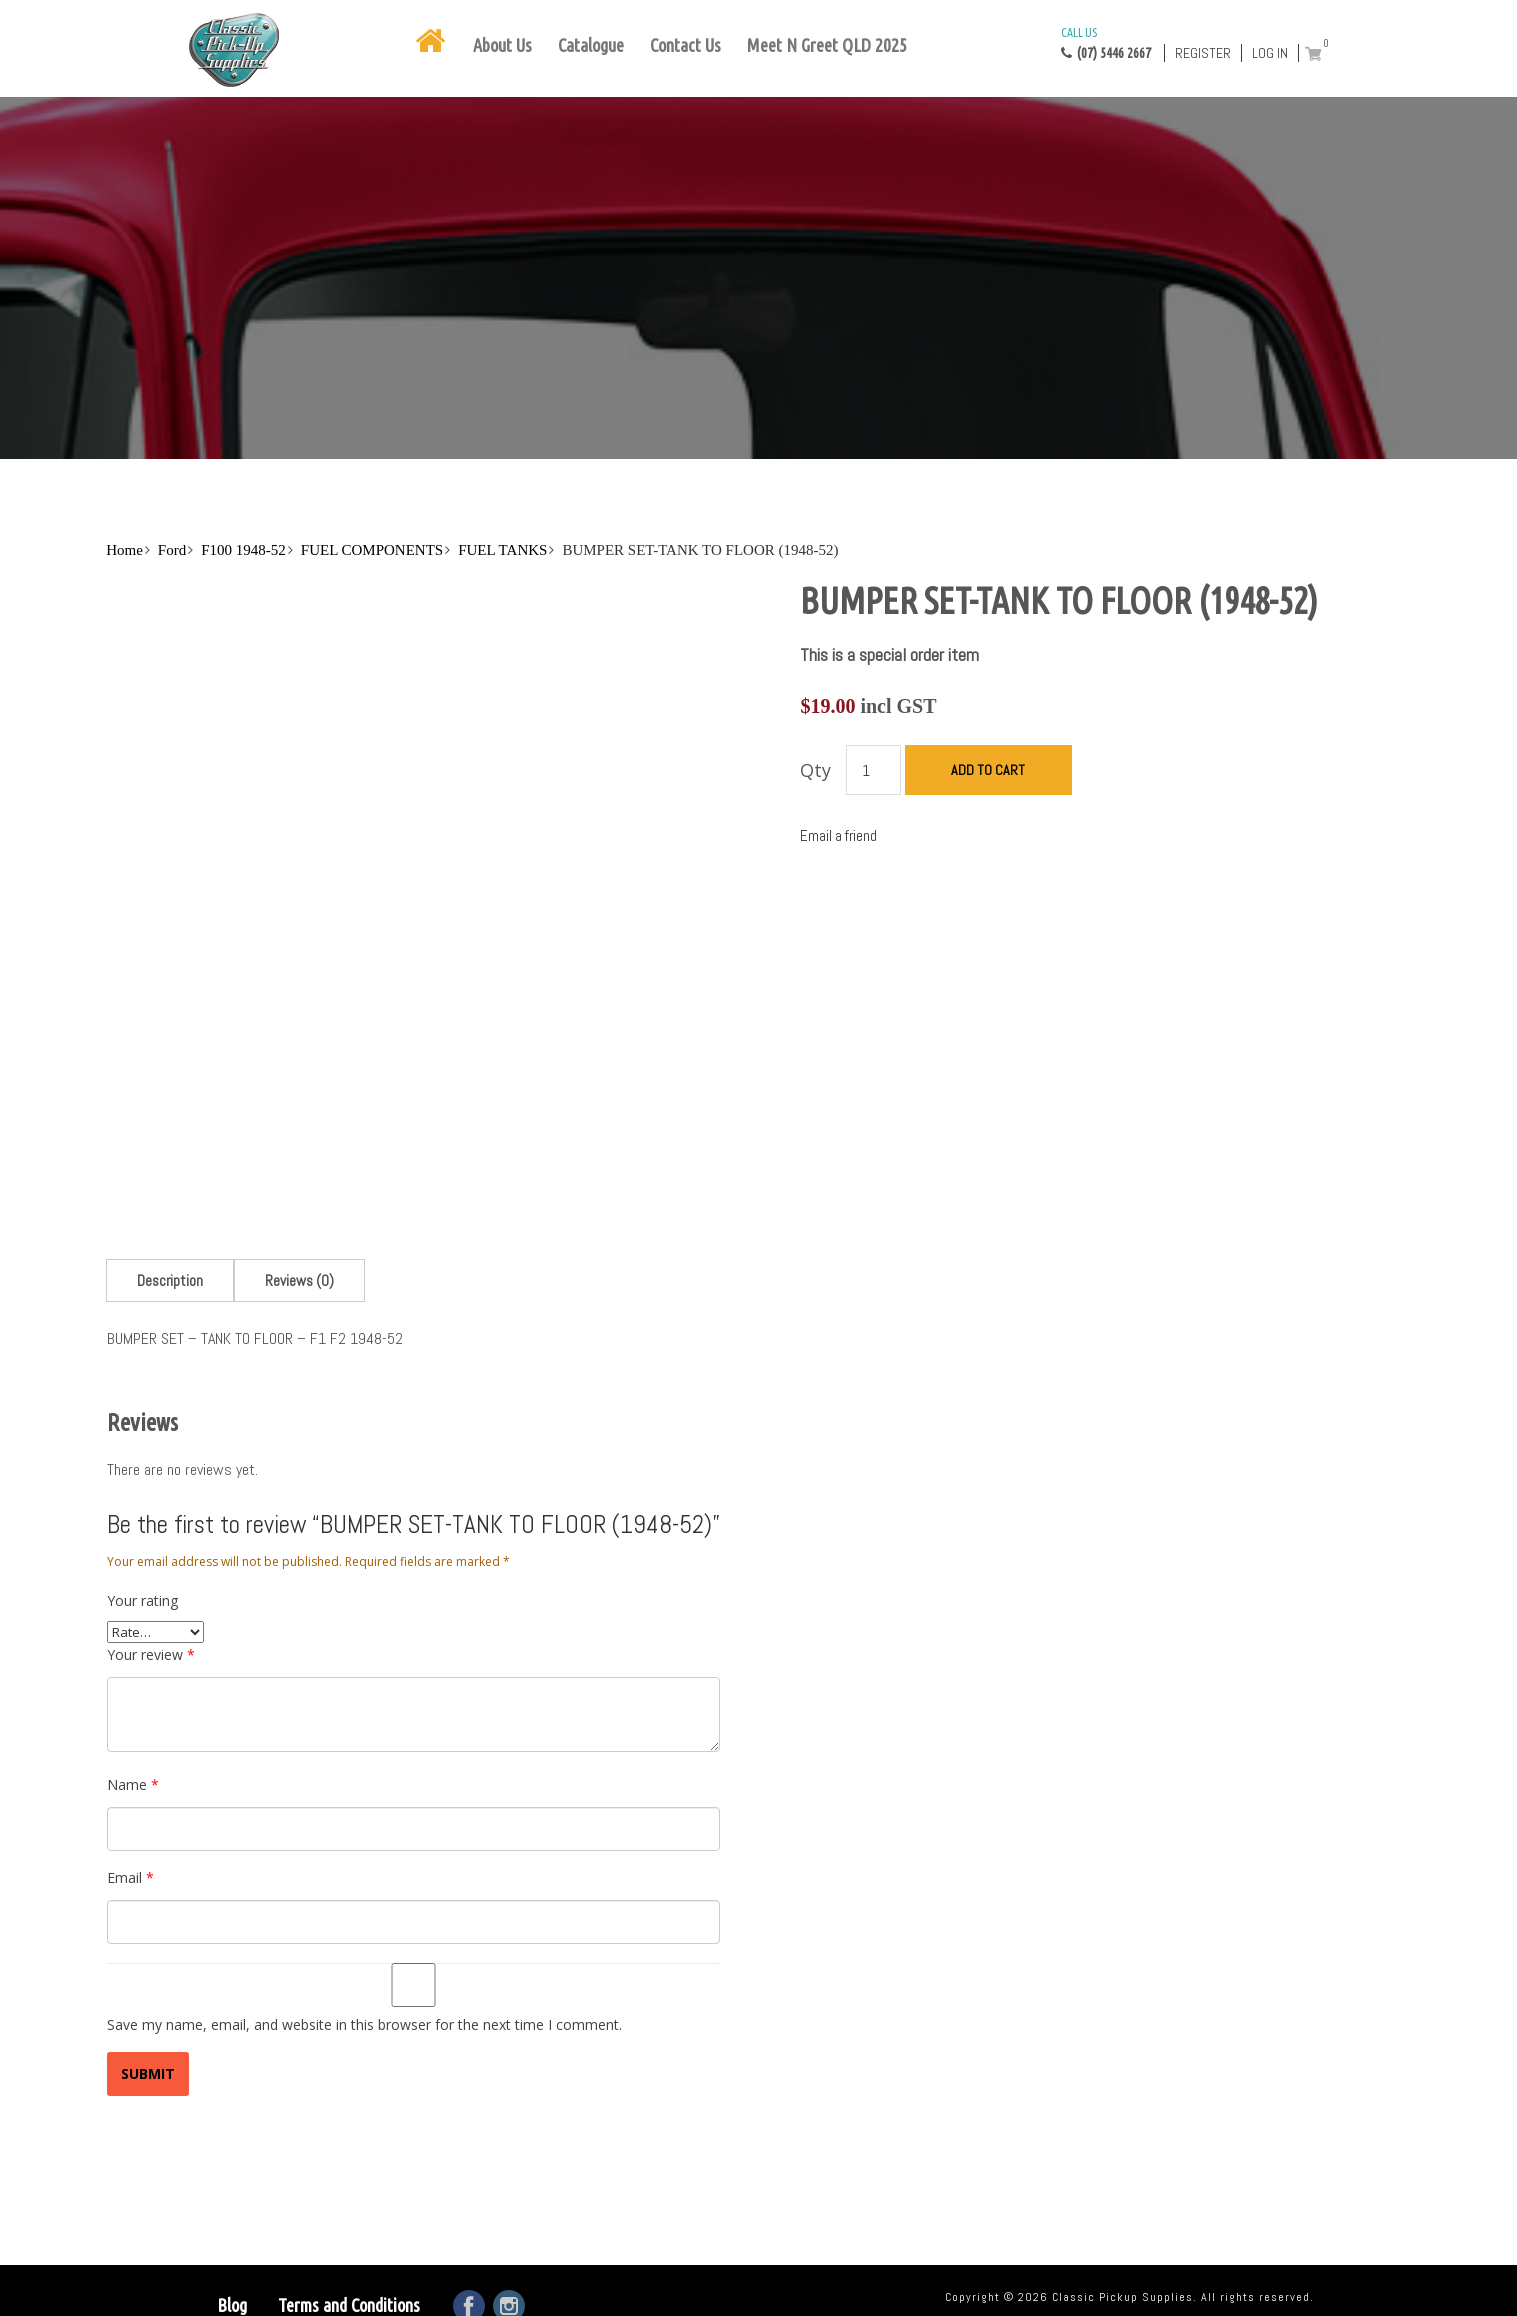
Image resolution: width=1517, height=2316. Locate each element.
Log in (1270, 53)
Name (133, 1784)
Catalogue (591, 45)
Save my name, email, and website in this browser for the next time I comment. (364, 2024)
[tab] (170, 1280)
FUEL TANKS (502, 550)
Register (1203, 53)
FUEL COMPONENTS (372, 550)
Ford (172, 550)
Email (130, 1877)
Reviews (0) (299, 1280)
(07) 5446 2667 (1106, 42)
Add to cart (988, 770)
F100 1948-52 (243, 550)
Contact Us (685, 45)
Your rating (142, 1600)
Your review (151, 1654)
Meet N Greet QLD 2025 (827, 45)
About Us (502, 45)
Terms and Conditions (349, 2305)
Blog (232, 2305)
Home (124, 550)
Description (170, 1280)
